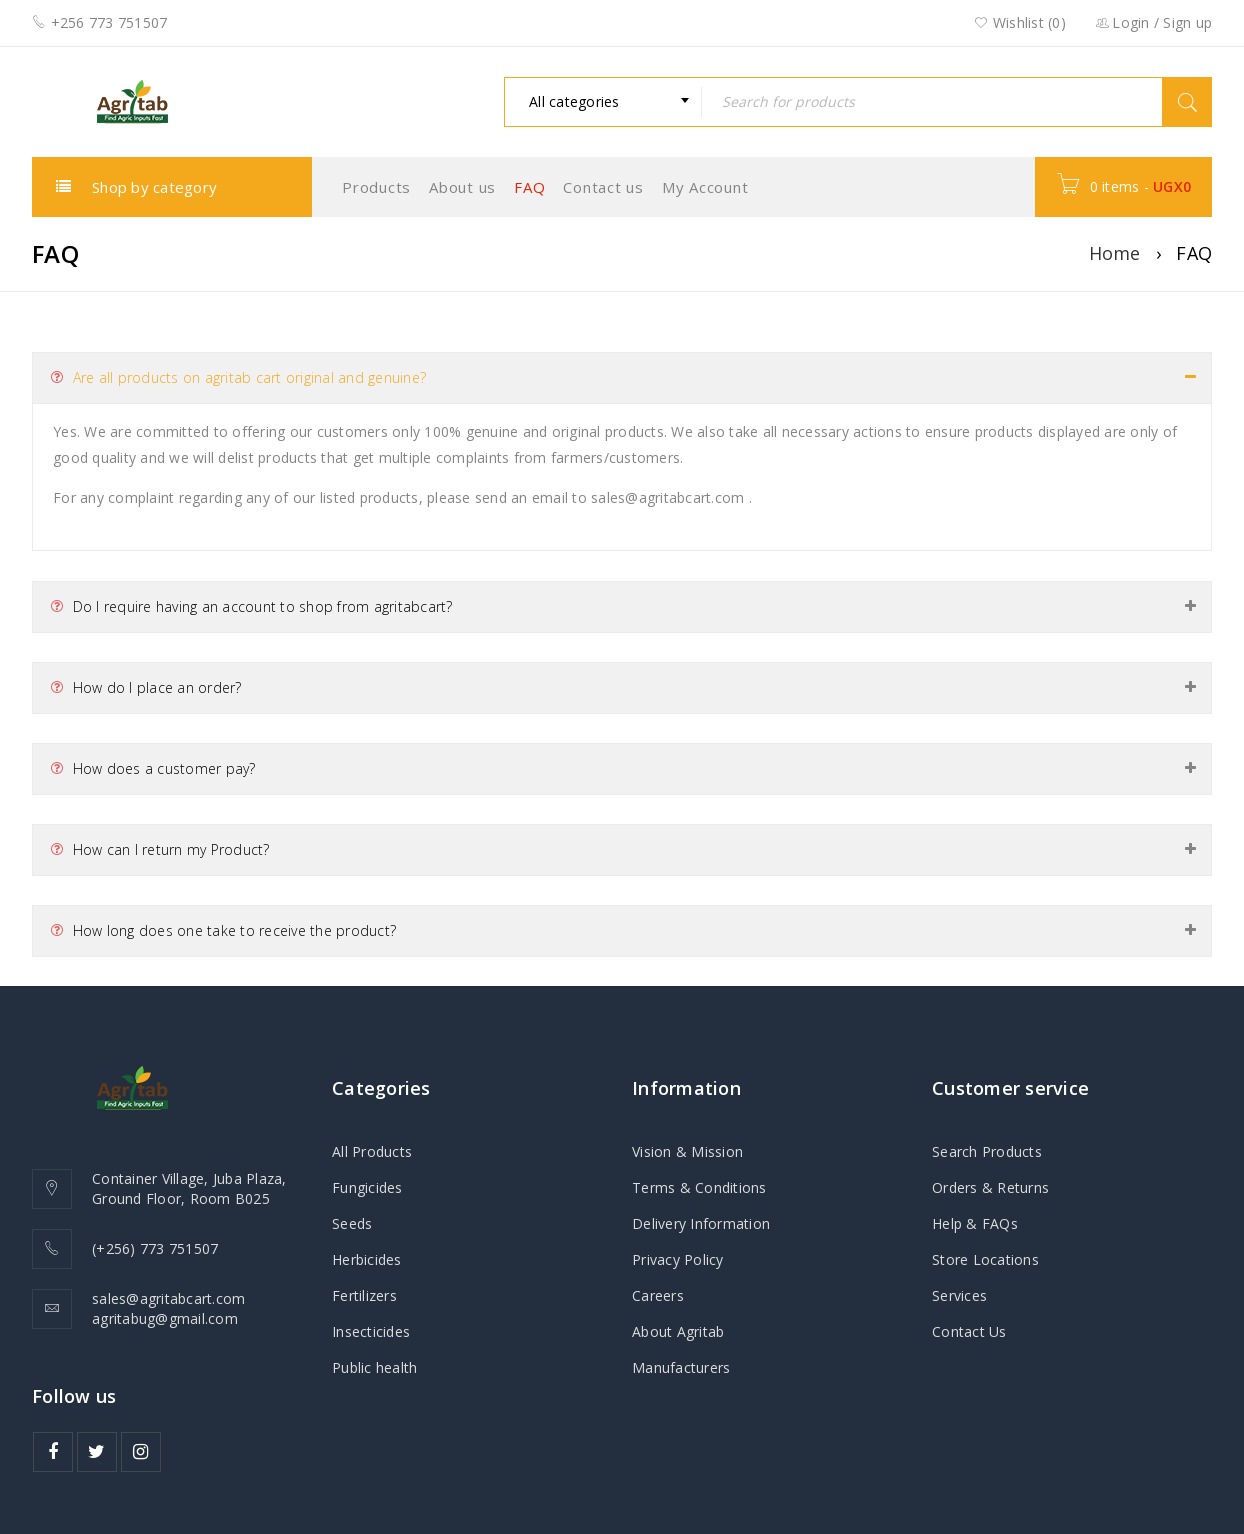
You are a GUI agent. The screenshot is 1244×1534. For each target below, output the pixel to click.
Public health (374, 1367)
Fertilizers (364, 1295)
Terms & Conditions (699, 1187)
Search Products (987, 1151)
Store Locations (985, 1259)
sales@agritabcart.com (667, 497)
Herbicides (367, 1259)
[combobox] (603, 102)
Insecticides (371, 1331)
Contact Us (969, 1331)
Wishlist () (1020, 23)
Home (1115, 253)
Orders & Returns (990, 1187)
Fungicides (367, 1187)
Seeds (352, 1223)
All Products (372, 1151)
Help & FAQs (975, 1223)
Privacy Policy (678, 1259)
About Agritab (678, 1331)
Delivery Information (701, 1223)
